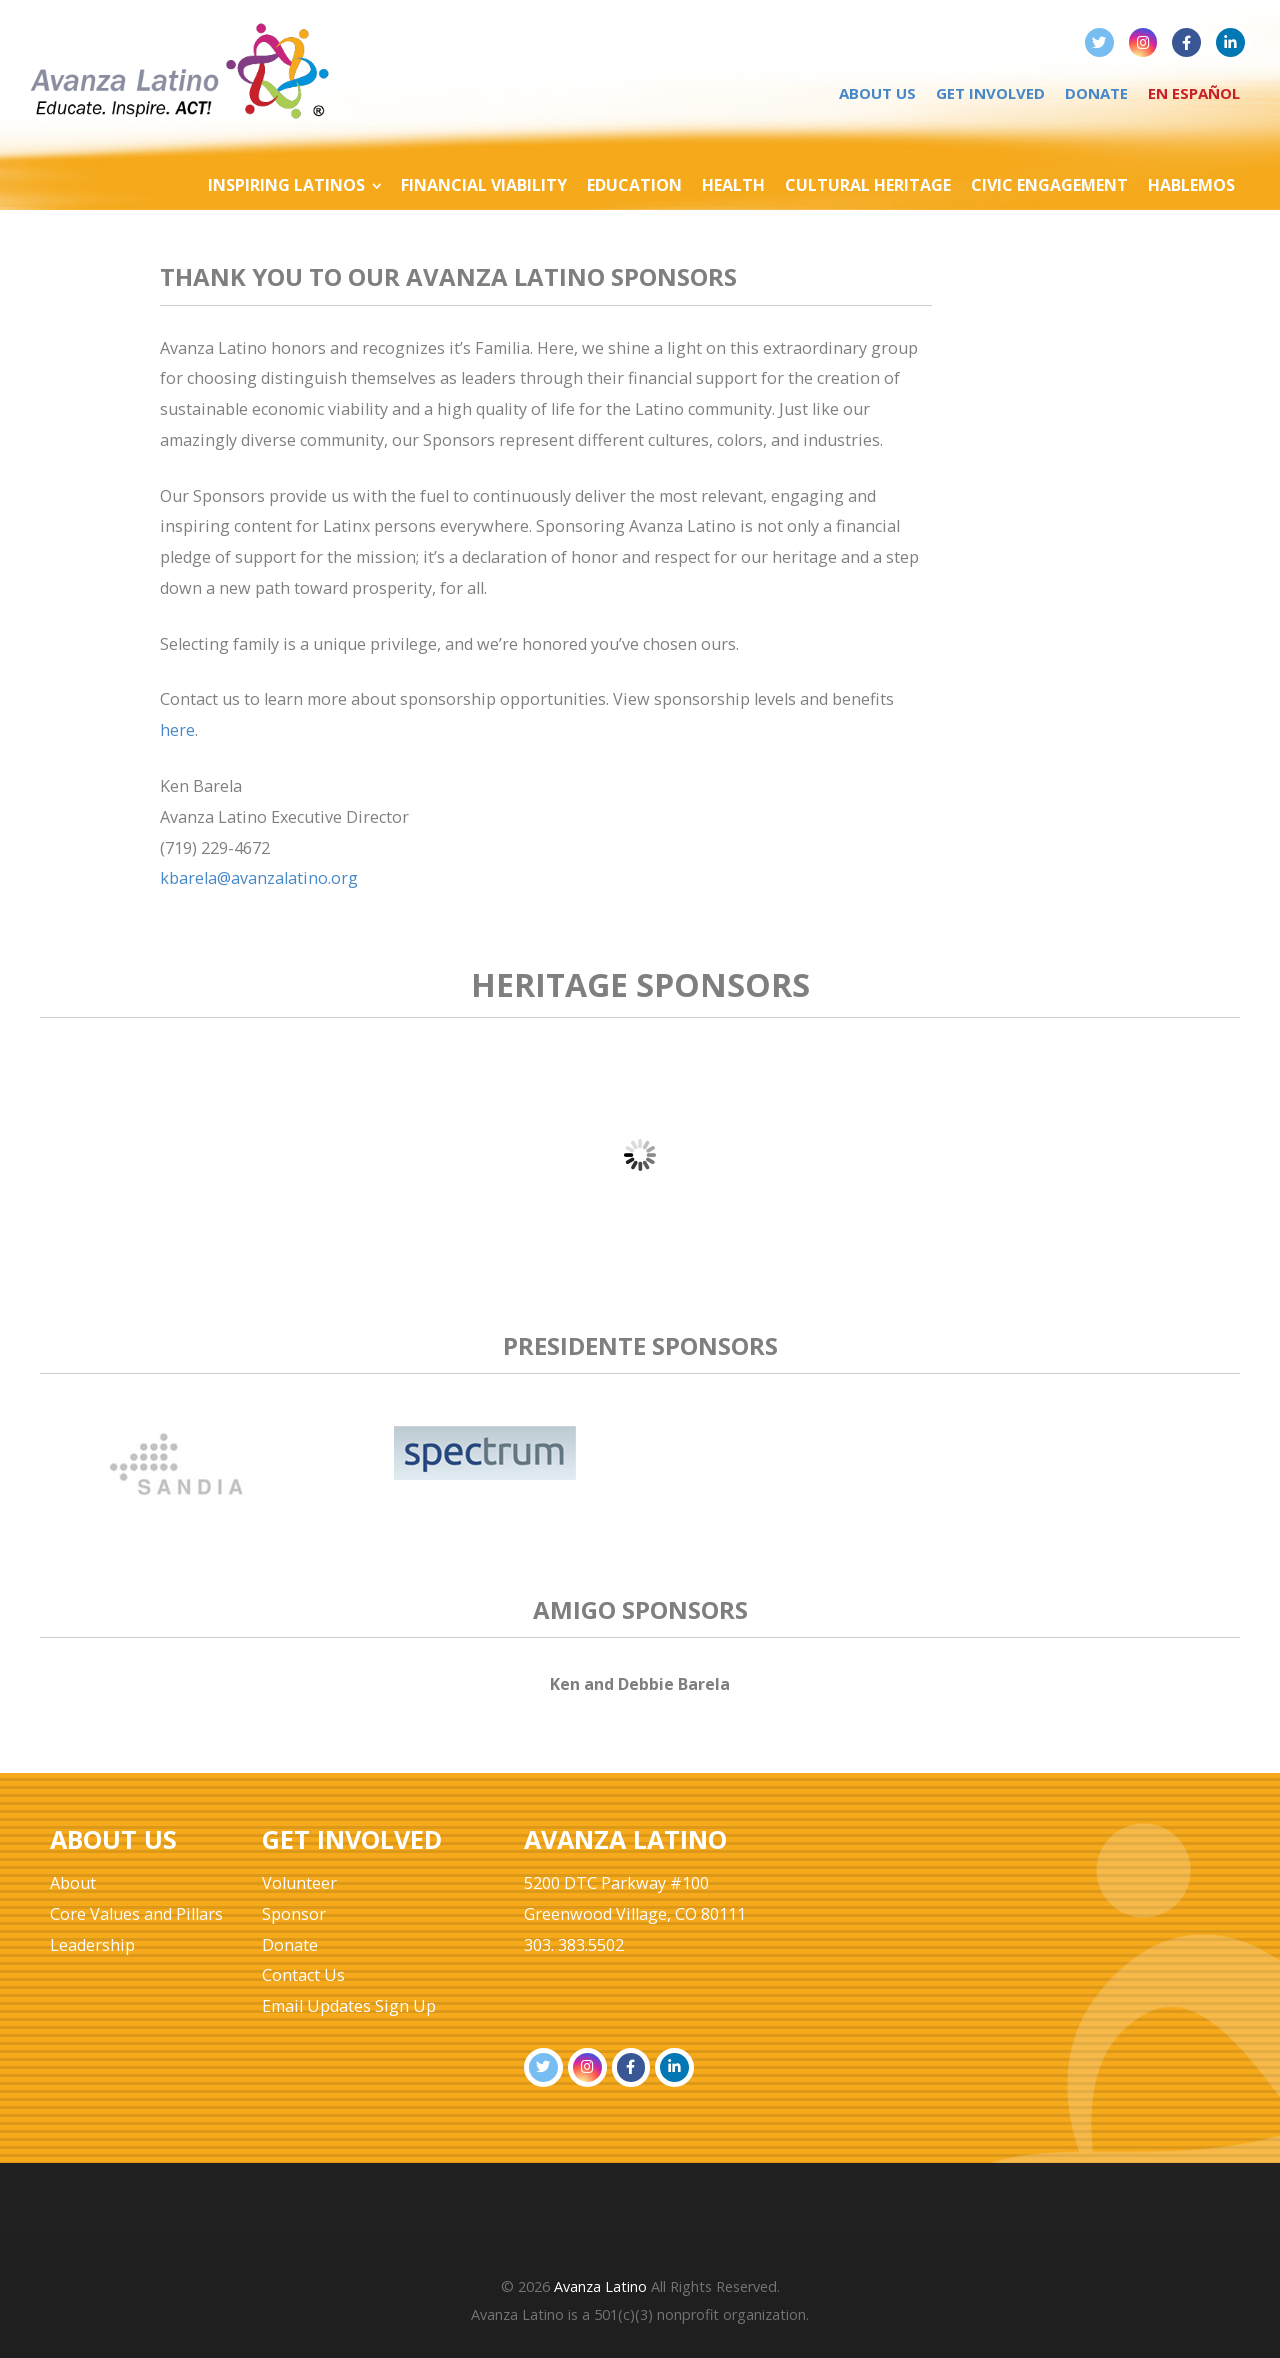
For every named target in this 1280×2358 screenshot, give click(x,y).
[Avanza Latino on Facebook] (1186, 42)
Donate (1096, 93)
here (177, 730)
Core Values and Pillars (136, 1914)
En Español (1194, 93)
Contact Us (303, 1975)
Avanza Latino (600, 2286)
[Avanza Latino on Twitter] (1099, 42)
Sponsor (294, 1914)
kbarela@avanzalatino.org (259, 878)
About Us (877, 93)
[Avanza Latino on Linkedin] (1230, 42)
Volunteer (299, 1883)
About (73, 1883)
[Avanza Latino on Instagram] (1143, 42)
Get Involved (990, 93)
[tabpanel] (177, 1482)
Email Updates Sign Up (349, 2006)
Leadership (92, 1945)
